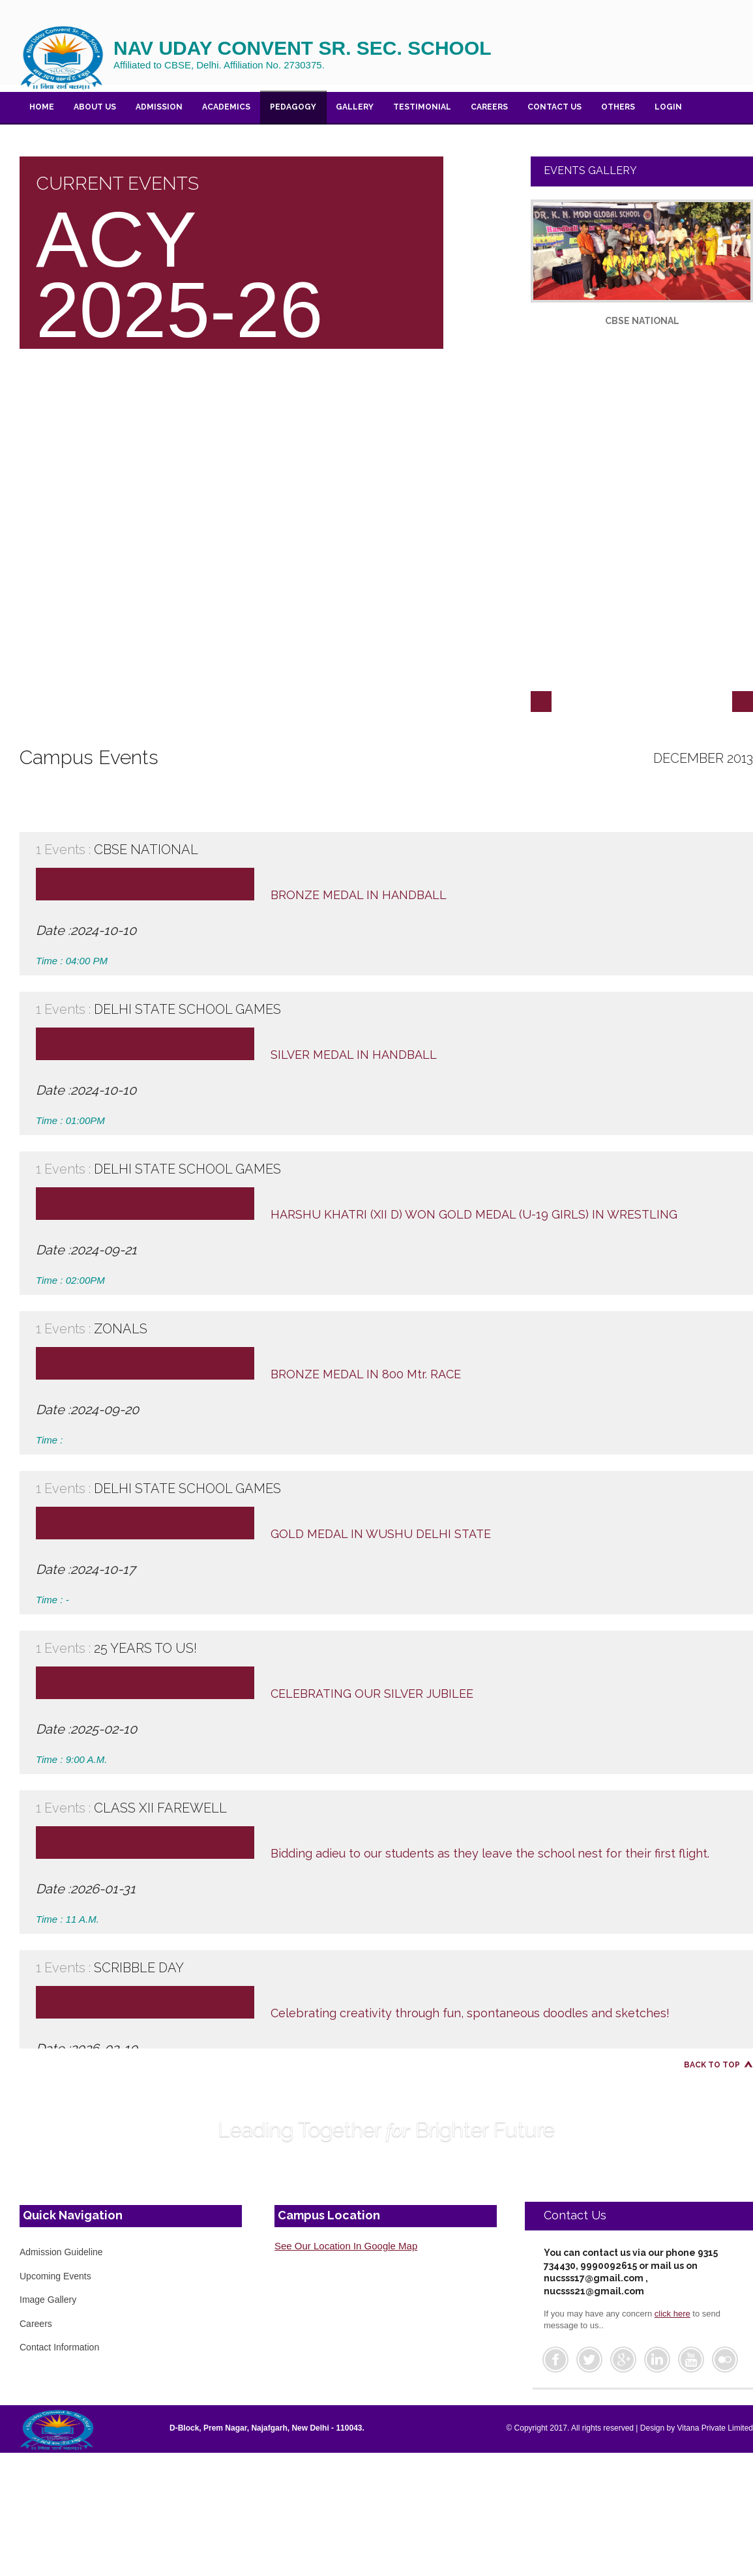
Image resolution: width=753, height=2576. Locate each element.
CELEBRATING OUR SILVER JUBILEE (372, 1693)
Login (668, 106)
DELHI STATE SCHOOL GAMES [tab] (391, 1009)
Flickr (725, 2359)
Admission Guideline (61, 2252)
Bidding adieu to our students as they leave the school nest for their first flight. (490, 1853)
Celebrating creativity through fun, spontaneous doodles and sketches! (470, 2013)
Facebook (555, 2359)
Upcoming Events (55, 2276)
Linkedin (657, 2359)
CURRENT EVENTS (117, 183)
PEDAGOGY (293, 106)
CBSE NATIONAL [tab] (391, 849)
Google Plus (623, 2359)
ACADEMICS (226, 106)
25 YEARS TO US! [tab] (391, 1648)
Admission (159, 106)
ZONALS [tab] (391, 1329)
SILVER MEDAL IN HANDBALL (354, 1054)
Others (618, 106)
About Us (95, 106)
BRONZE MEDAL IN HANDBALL (359, 895)
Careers (489, 106)
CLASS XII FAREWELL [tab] (391, 1808)
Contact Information (59, 2347)
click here (672, 2313)
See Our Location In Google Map (345, 2245)
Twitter (589, 2359)
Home (41, 106)
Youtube (691, 2359)
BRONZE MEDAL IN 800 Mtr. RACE (366, 1374)
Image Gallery (48, 2299)
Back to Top (712, 2064)
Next (742, 701)
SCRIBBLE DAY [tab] (391, 1968)
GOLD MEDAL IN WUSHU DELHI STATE (381, 1534)
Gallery (355, 106)
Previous (541, 701)
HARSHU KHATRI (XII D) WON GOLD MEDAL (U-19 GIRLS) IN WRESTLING (474, 1214)
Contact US (554, 106)
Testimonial (422, 106)
